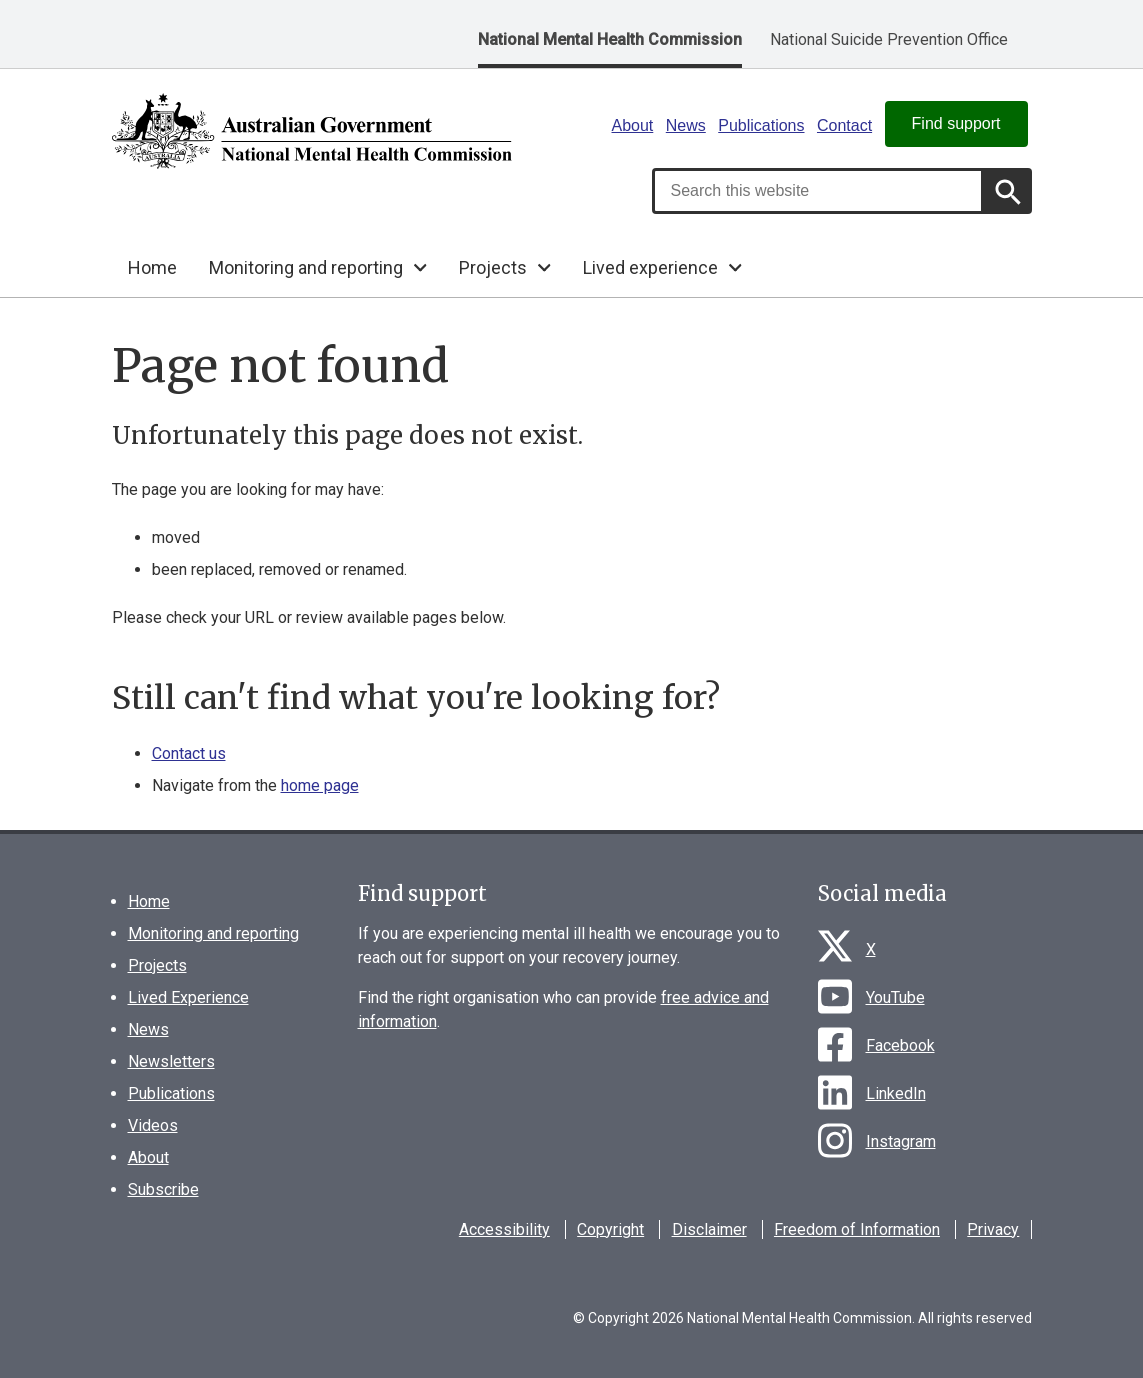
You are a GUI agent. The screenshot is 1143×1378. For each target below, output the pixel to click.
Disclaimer (709, 1229)
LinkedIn (896, 1093)
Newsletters (171, 1061)
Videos (153, 1125)
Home (152, 267)
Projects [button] (493, 267)
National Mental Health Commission (610, 39)
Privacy (993, 1229)
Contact (844, 125)
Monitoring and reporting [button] (306, 267)
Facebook (900, 1045)
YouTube (895, 997)
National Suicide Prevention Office (889, 39)
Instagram (901, 1141)
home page (320, 785)
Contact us (189, 753)
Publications (761, 125)
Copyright (610, 1229)
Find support (956, 123)
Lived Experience (188, 997)
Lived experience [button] (650, 267)
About (633, 125)
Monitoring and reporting (213, 933)
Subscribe (163, 1189)
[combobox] (818, 191)
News (686, 125)
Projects (157, 965)
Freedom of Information (857, 1229)
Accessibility (504, 1229)
